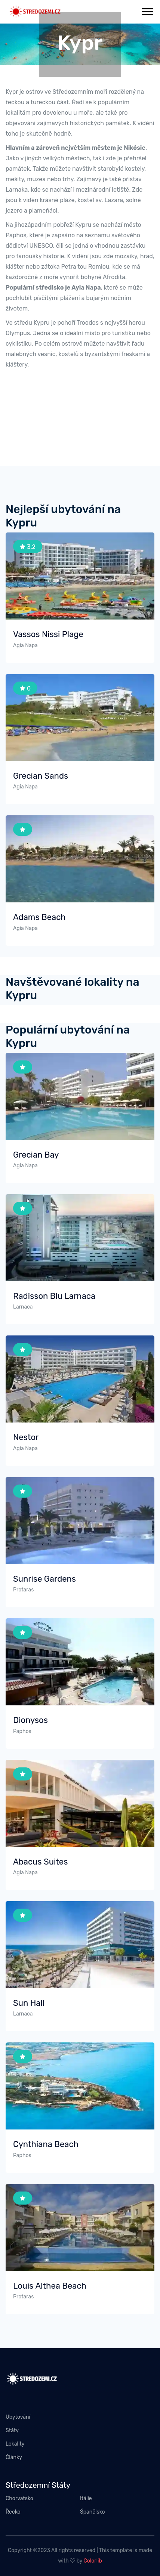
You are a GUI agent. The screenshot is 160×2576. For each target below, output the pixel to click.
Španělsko (92, 2512)
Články (14, 2457)
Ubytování (18, 2417)
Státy (12, 2430)
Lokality (15, 2444)
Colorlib (93, 2561)
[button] (146, 10)
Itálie (86, 2498)
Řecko (13, 2512)
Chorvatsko (19, 2498)
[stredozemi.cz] (35, 11)
